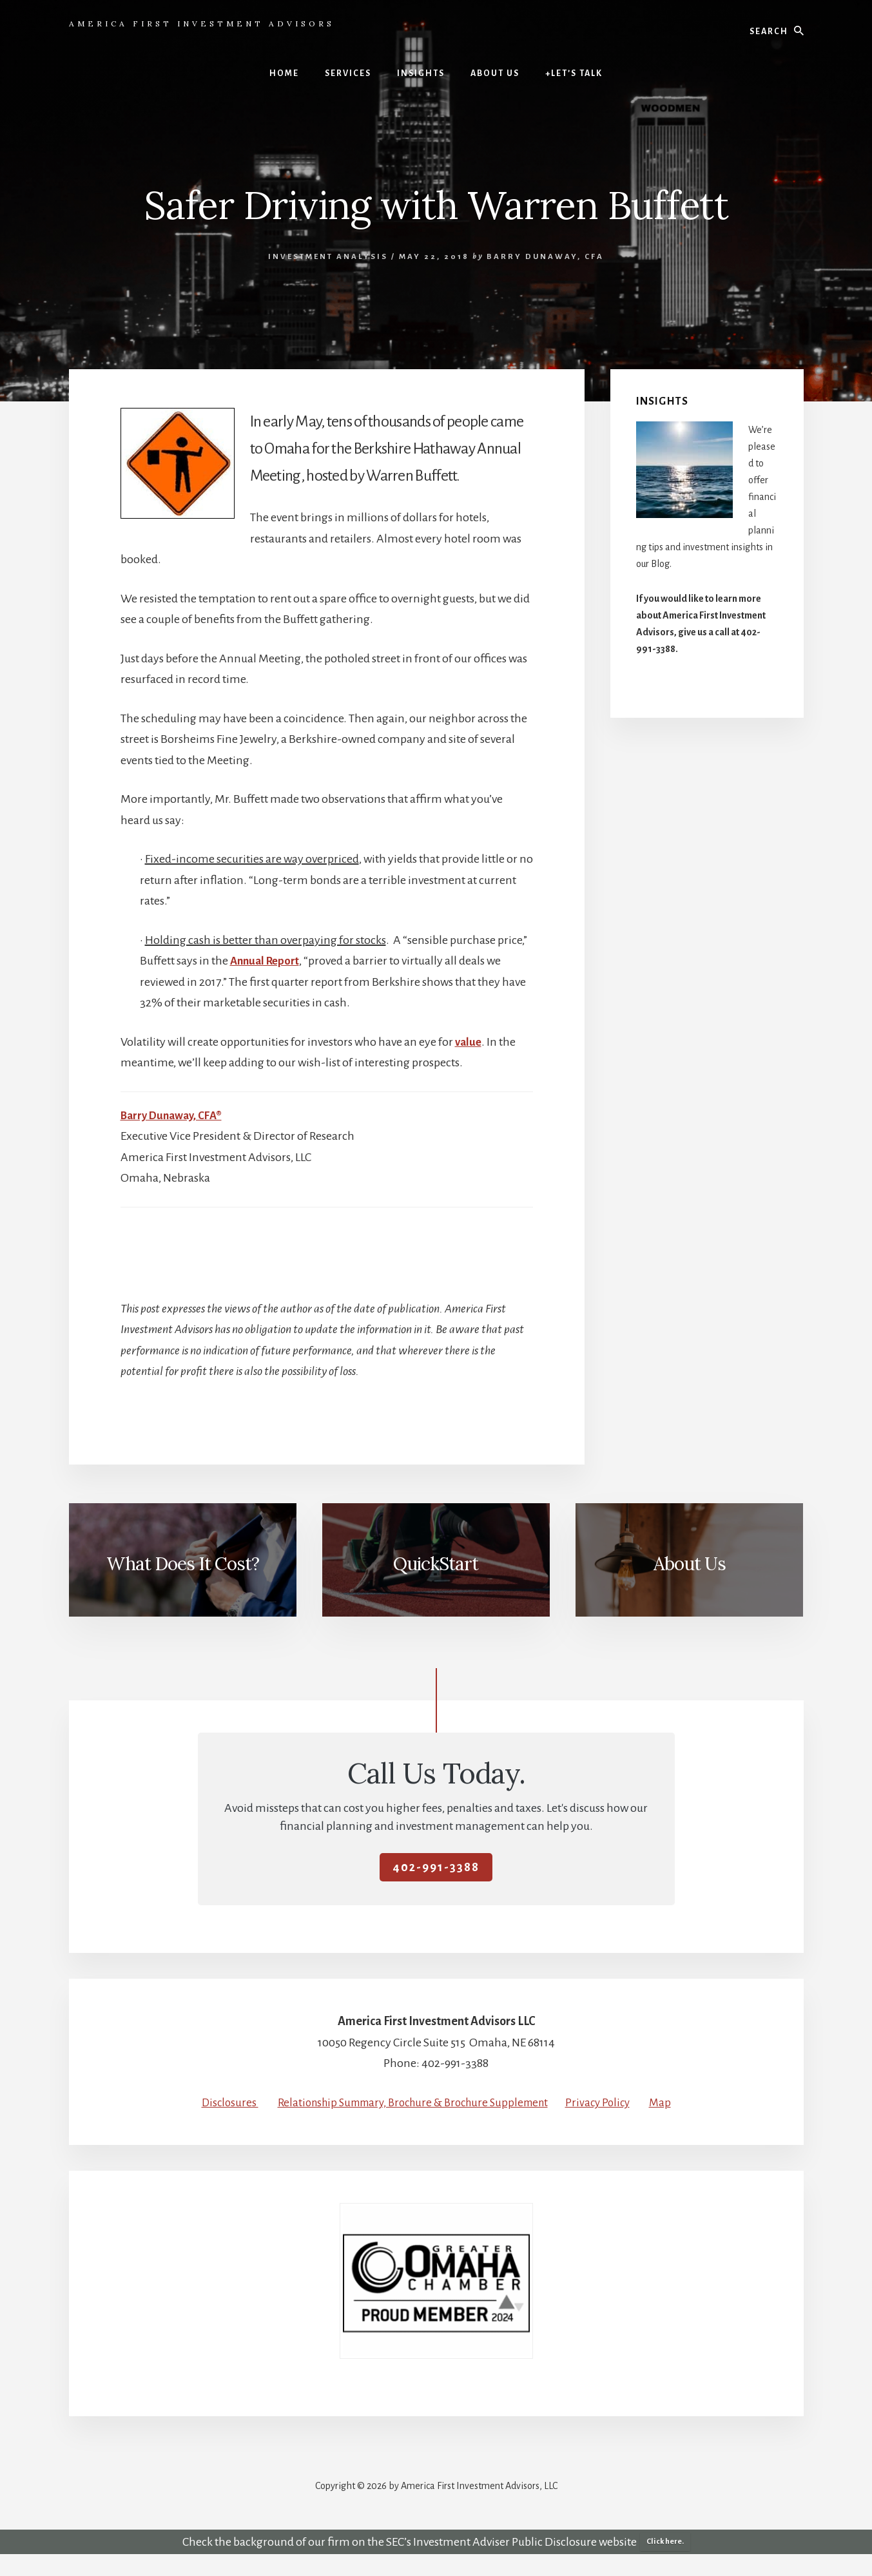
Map (436, 2123)
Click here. (665, 2563)
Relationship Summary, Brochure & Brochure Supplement (424, 2102)
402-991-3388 (436, 1867)
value (469, 1041)
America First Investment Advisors (201, 23)
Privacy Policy (620, 2102)
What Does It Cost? (182, 1563)
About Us (690, 1563)
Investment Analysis (328, 257)
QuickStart (435, 1563)
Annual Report (267, 960)
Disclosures (230, 2102)
